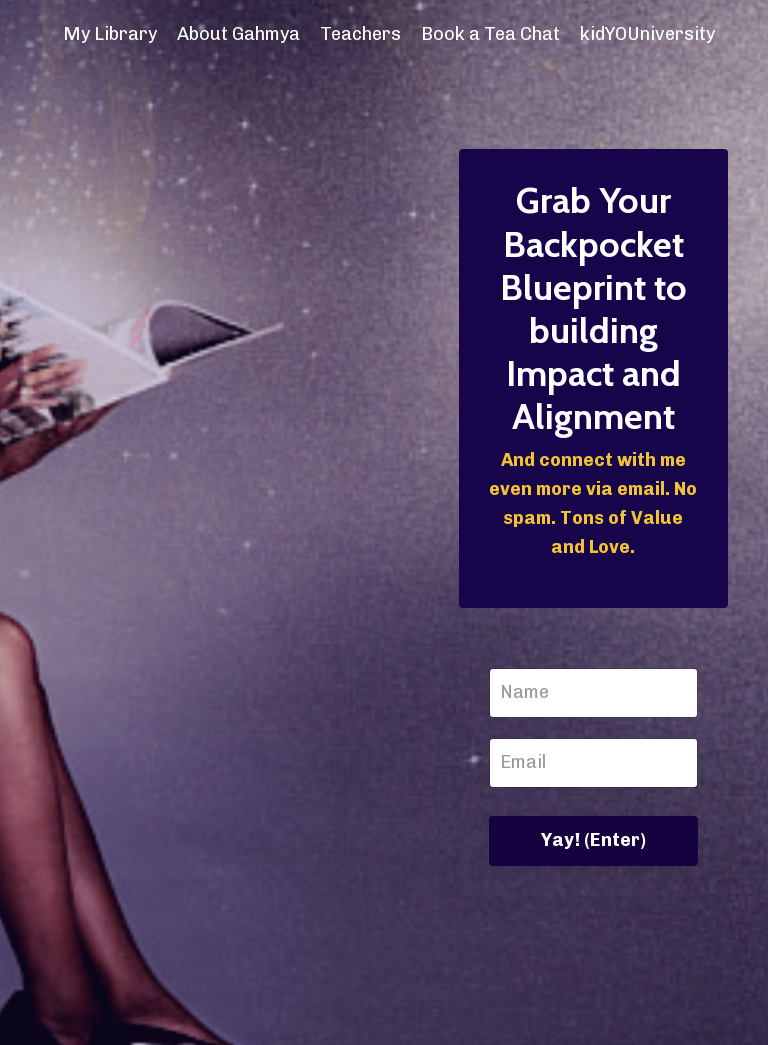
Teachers (360, 34)
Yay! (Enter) (593, 840)
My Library (110, 34)
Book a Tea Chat (490, 34)
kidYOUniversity (647, 34)
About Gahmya (238, 34)
